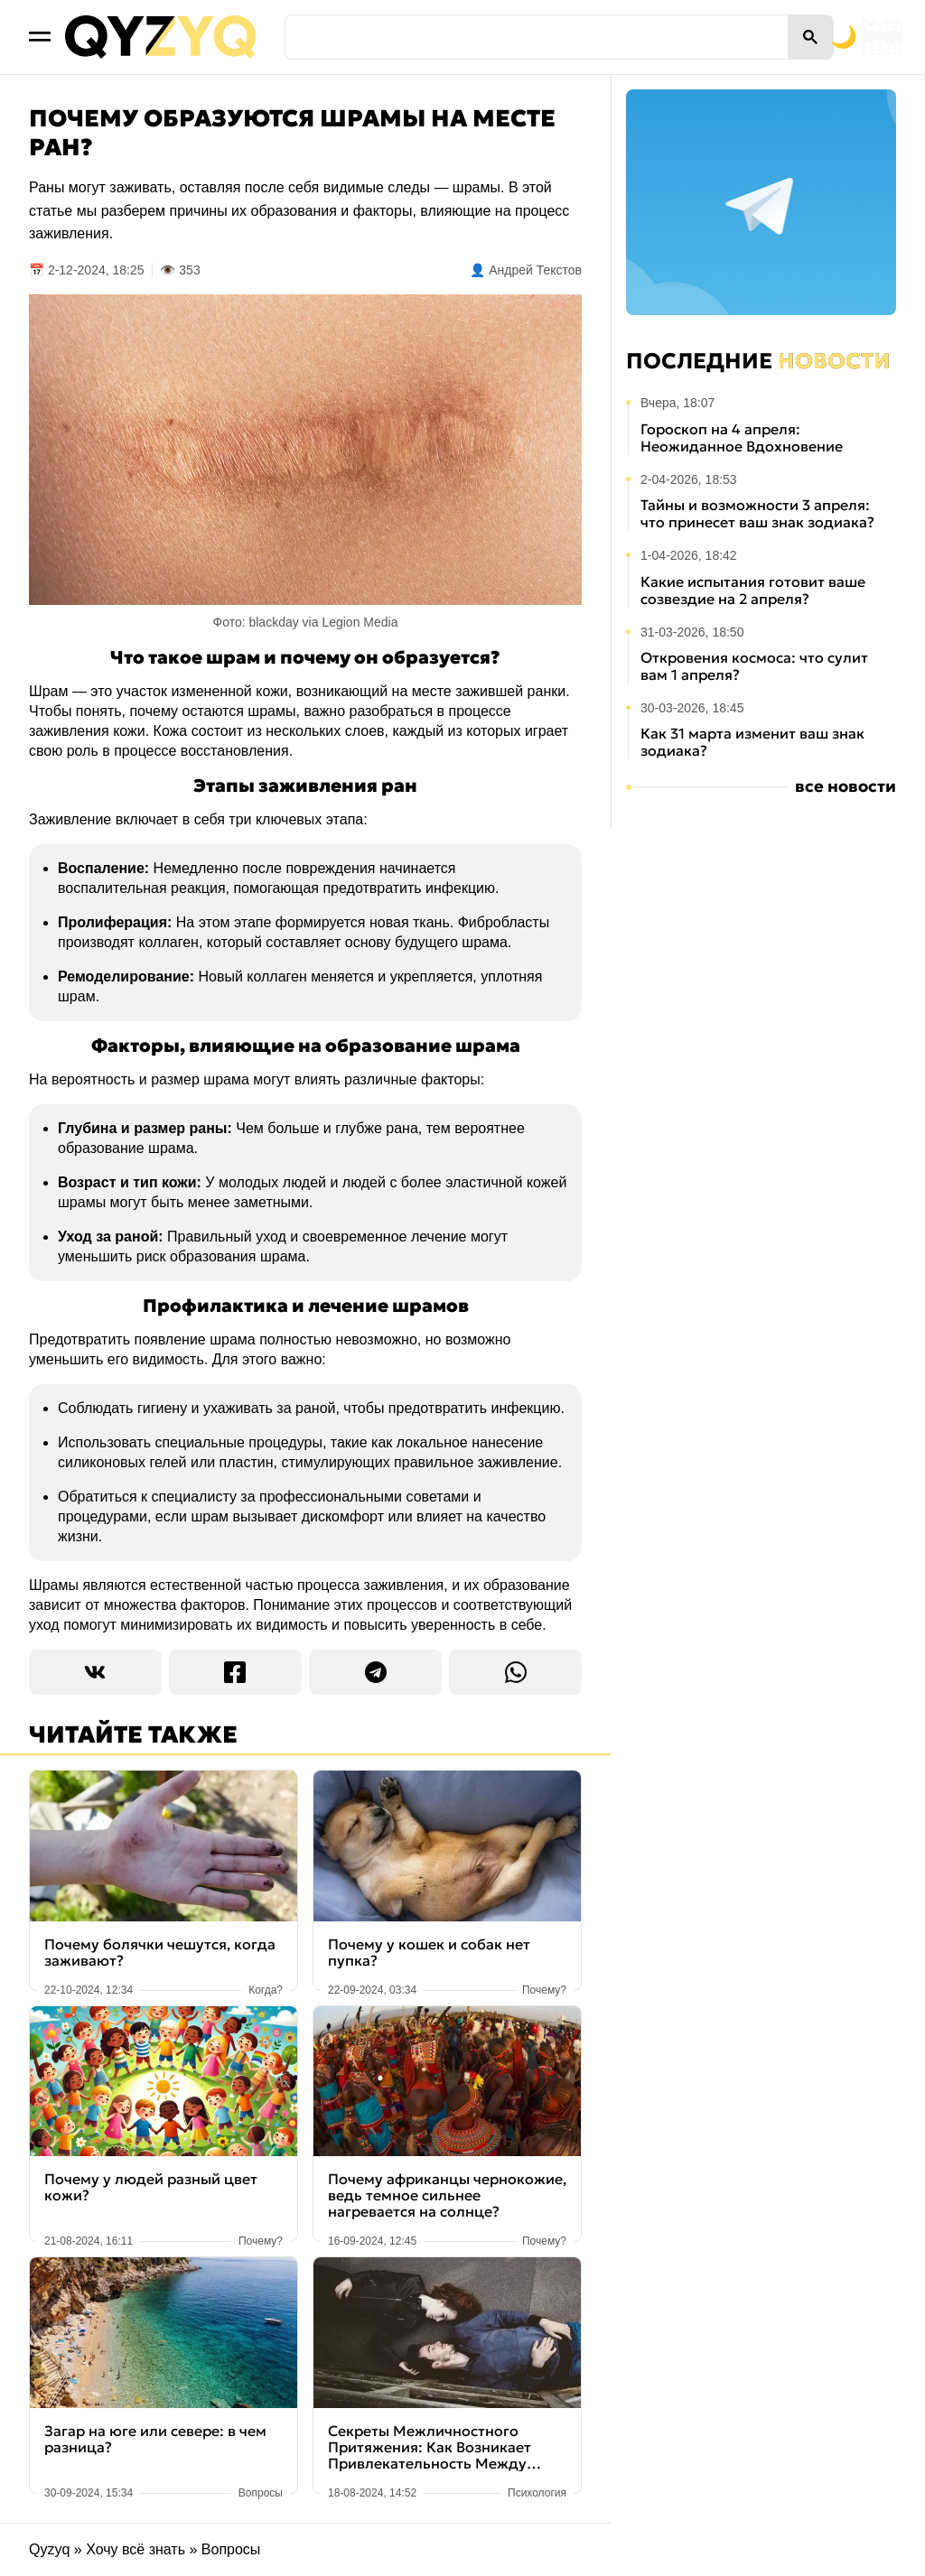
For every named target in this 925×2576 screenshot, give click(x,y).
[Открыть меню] (40, 37)
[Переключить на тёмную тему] (760, 37)
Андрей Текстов (535, 270)
